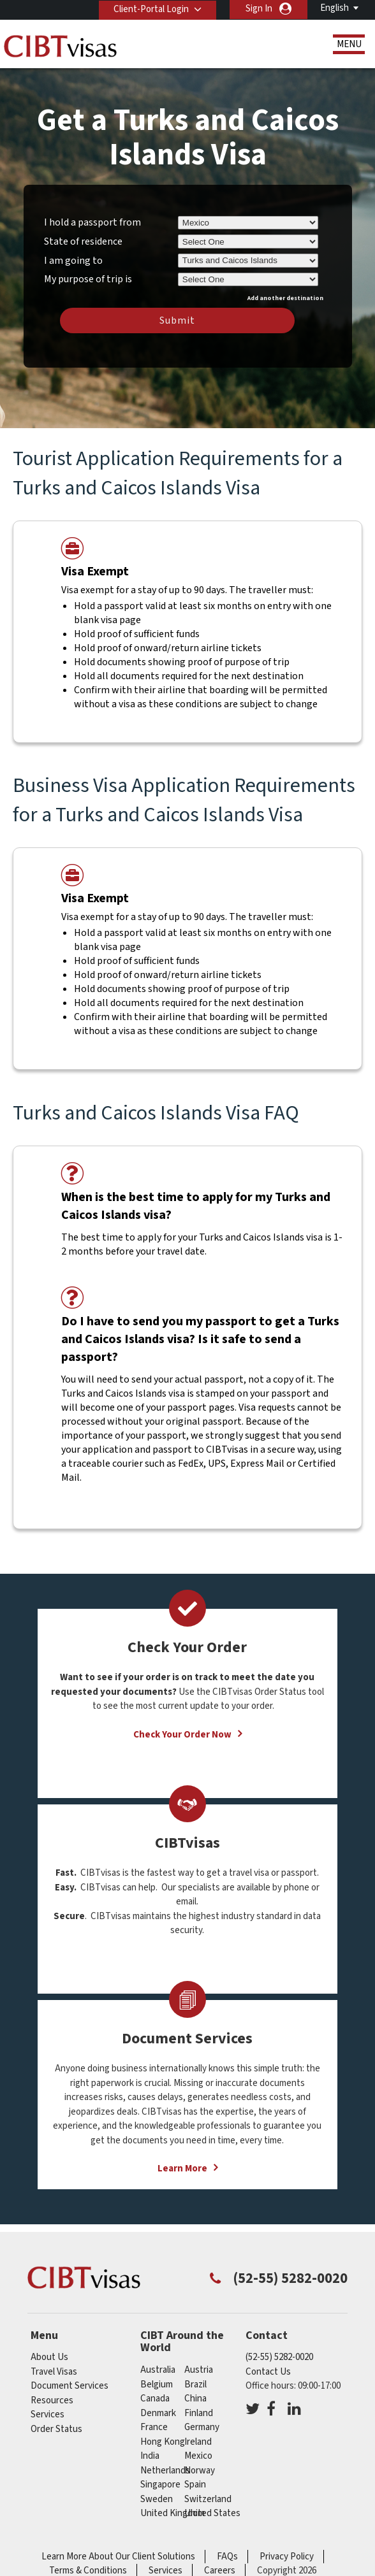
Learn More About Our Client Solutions (118, 2556)
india (149, 2456)
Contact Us (268, 2371)
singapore (160, 2484)
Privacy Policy (287, 2556)
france (154, 2427)
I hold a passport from (92, 222)
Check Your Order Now (182, 1734)
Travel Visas (54, 2371)
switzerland (208, 2499)
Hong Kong (162, 2442)
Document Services (69, 2386)
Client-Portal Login (150, 8)
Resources (52, 2400)
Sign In (259, 8)
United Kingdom (172, 2513)
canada (155, 2398)
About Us (49, 2357)
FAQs (227, 2556)
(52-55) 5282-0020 (279, 2357)
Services (47, 2414)
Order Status (56, 2429)
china (195, 2398)
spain (195, 2484)
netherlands (165, 2470)
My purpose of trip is (88, 277)
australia (157, 2370)
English (334, 8)
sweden (156, 2499)
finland (198, 2413)
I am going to (73, 261)
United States (212, 2513)
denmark (158, 2413)
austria (198, 2370)
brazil (195, 2384)
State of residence (83, 241)
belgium (156, 2384)
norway (199, 2470)
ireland (198, 2442)
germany (201, 2427)
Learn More (182, 2168)
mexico (198, 2456)
